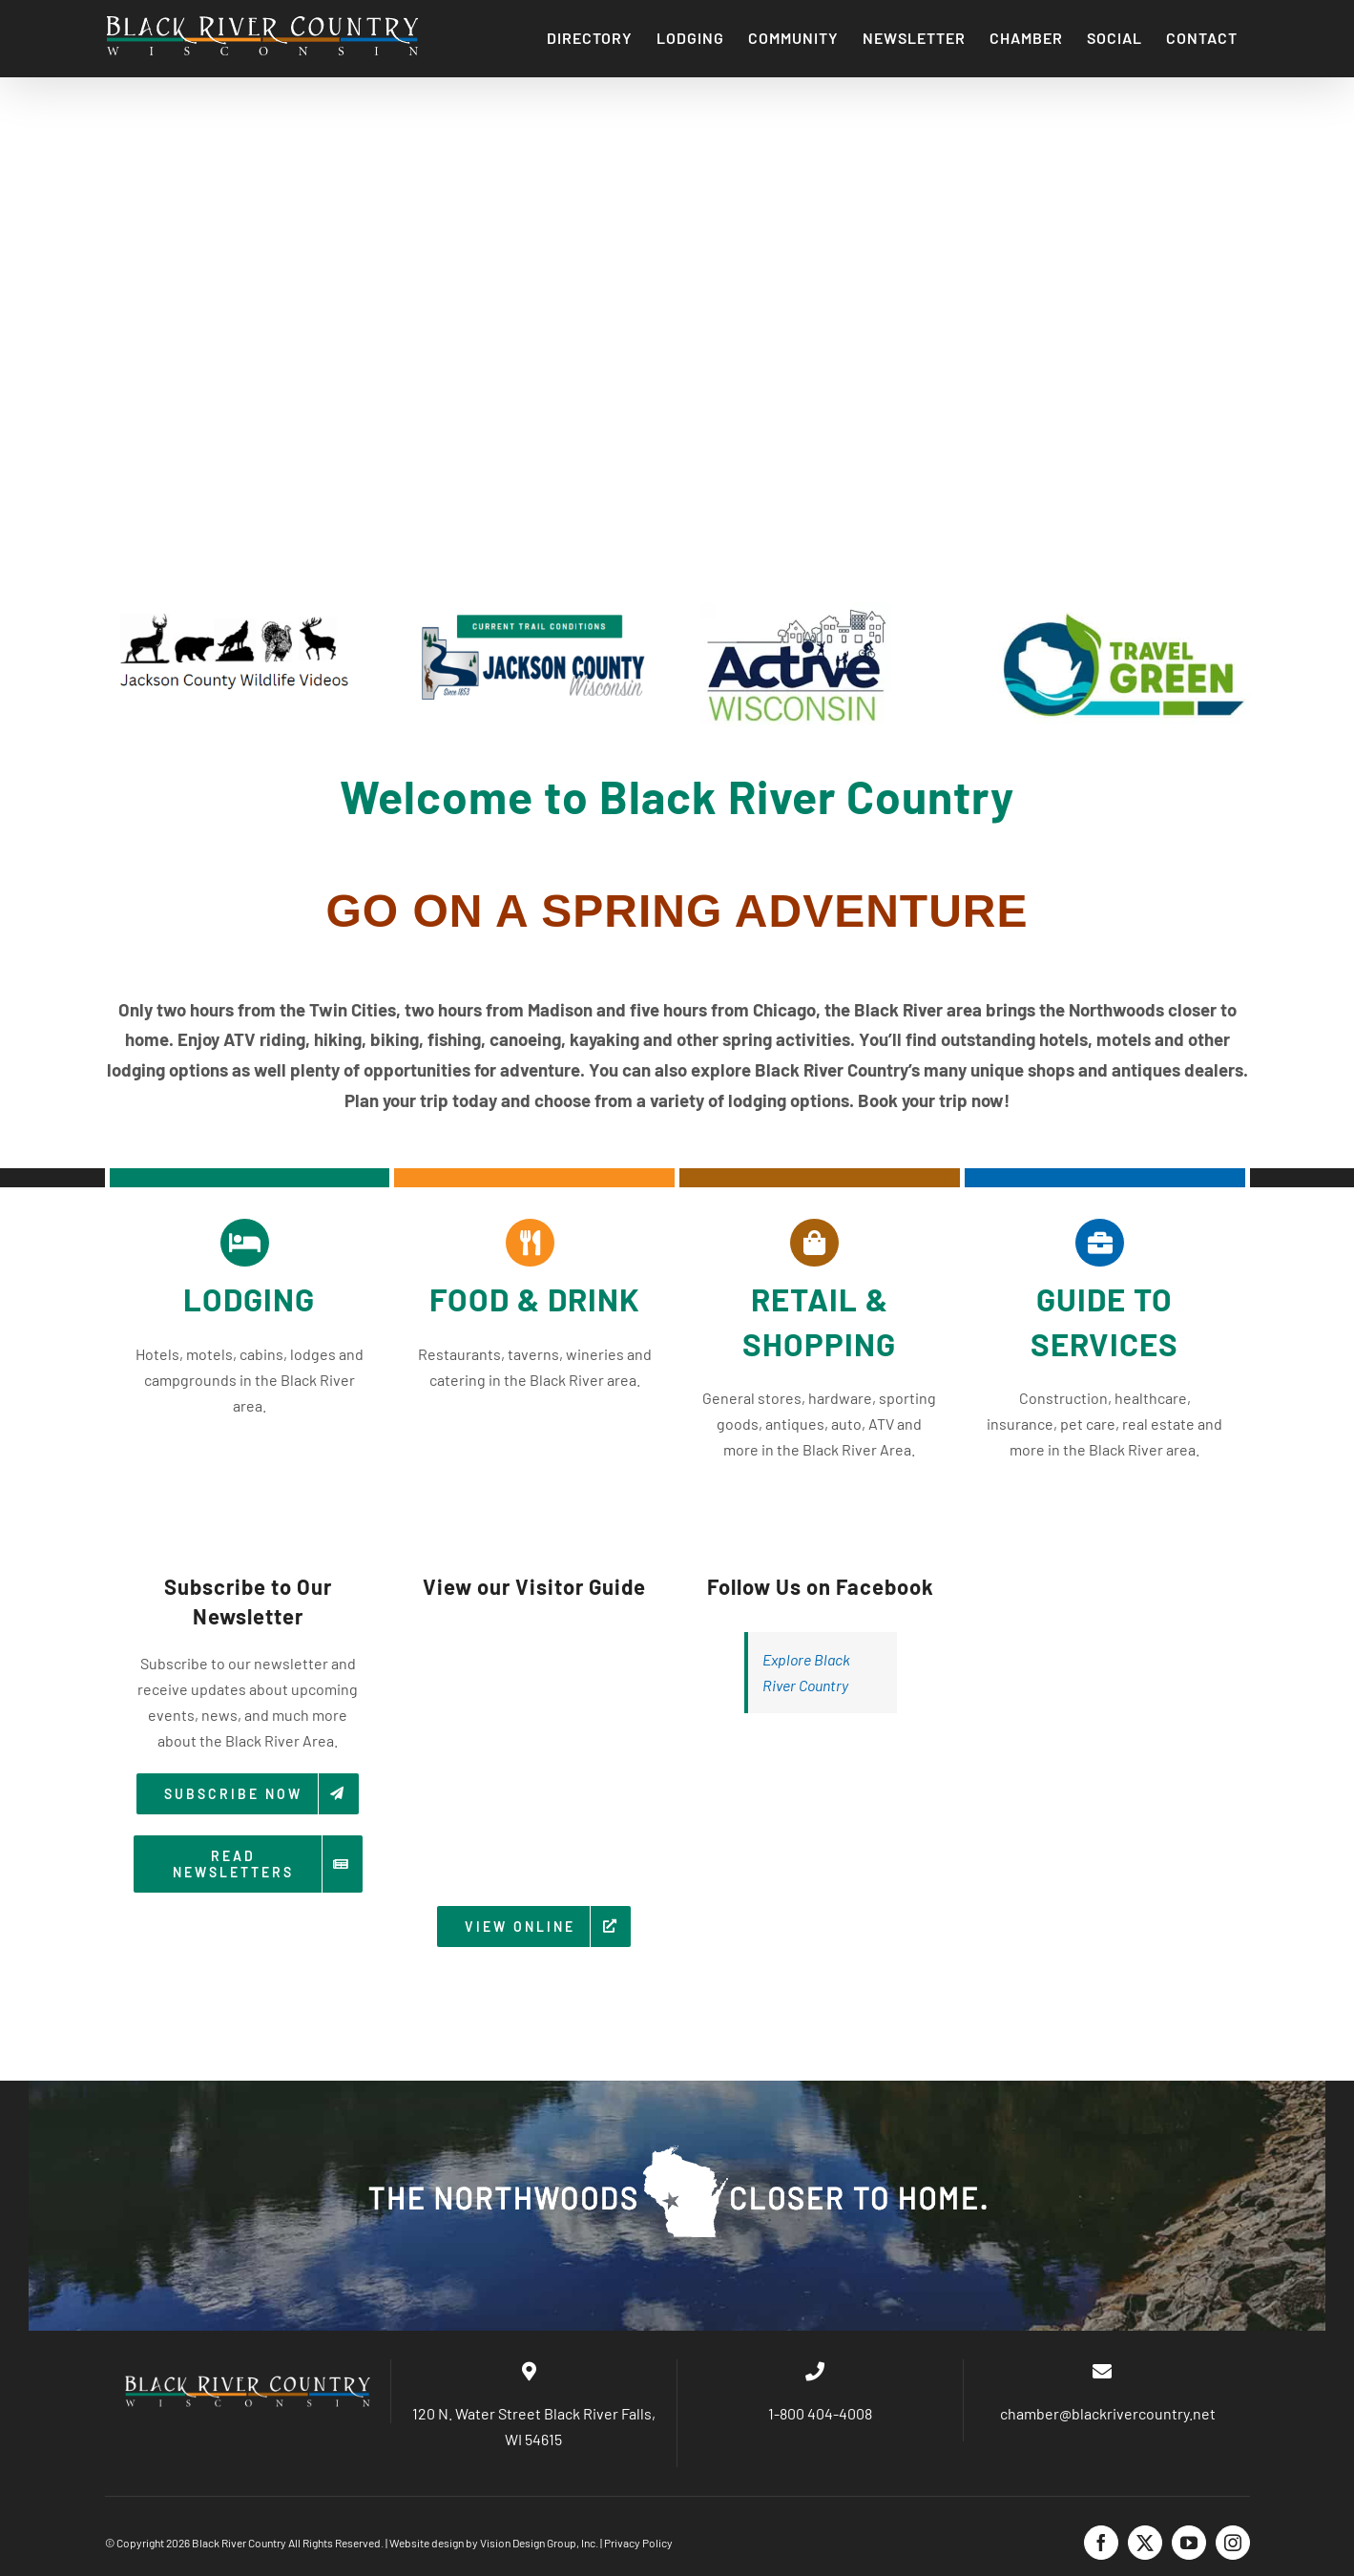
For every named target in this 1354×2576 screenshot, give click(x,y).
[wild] (231, 609)
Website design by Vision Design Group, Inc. (493, 2542)
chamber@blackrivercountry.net (1106, 2413)
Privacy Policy (638, 2542)
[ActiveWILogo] (795, 609)
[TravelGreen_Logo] (1124, 609)
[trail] (529, 609)
